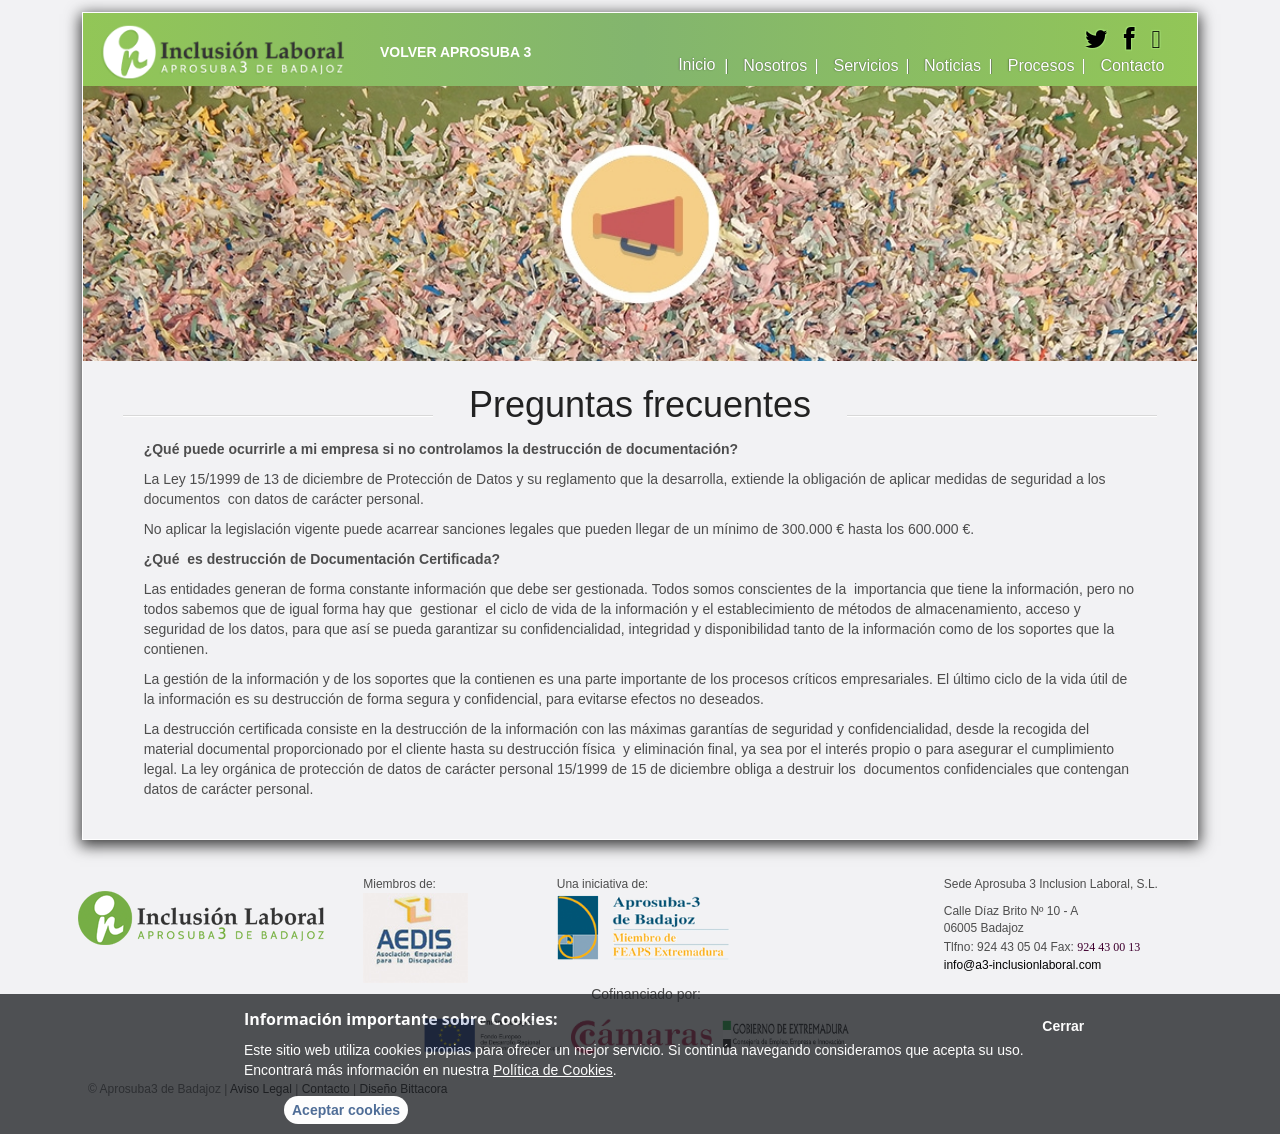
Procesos (1039, 65)
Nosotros (773, 65)
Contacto (1130, 65)
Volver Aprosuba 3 (455, 52)
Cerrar (1063, 1026)
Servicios (863, 65)
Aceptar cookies (346, 1110)
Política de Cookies (553, 1070)
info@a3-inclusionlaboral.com (1023, 965)
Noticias (951, 65)
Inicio (695, 64)
